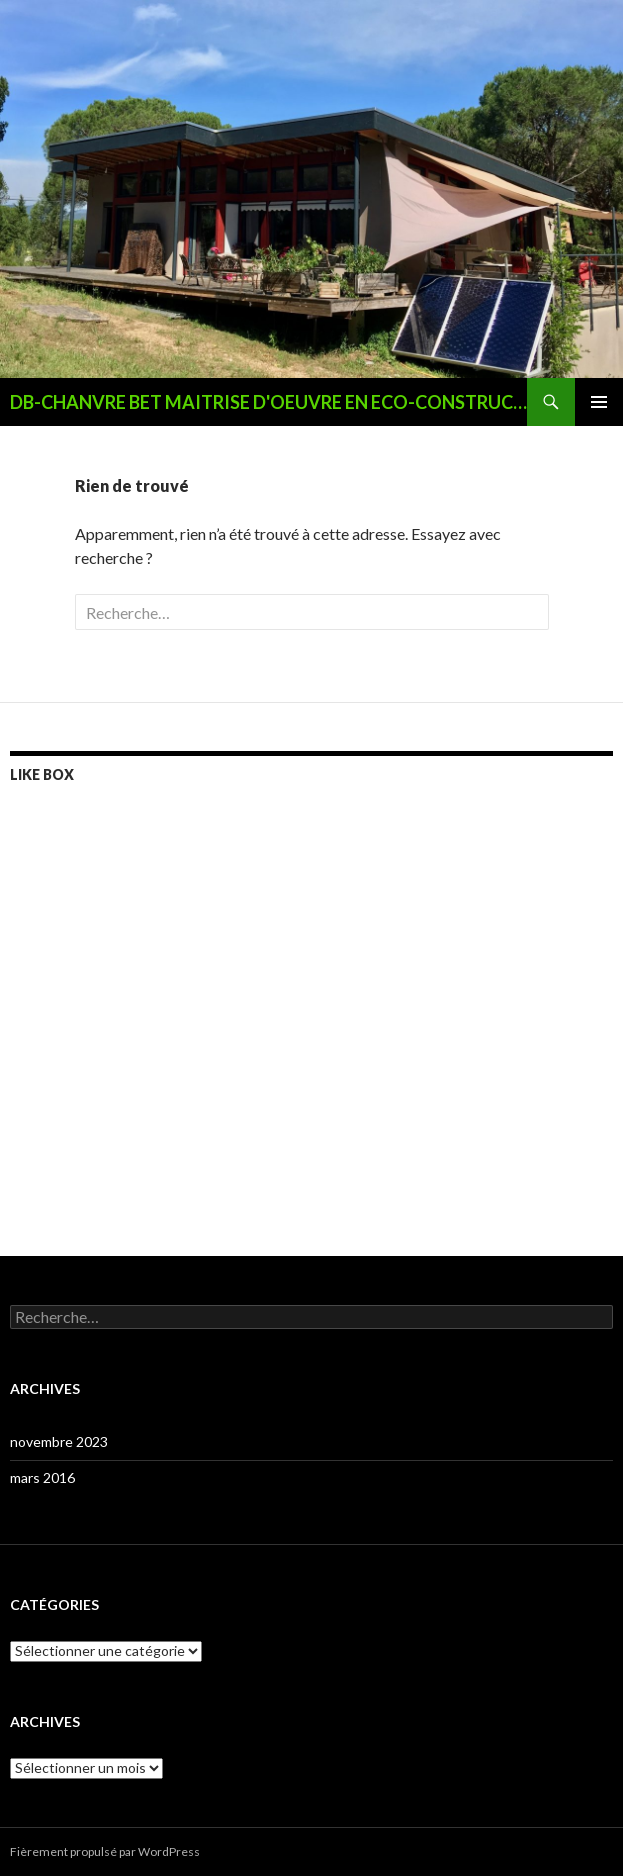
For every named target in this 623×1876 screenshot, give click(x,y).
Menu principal (599, 402)
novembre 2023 (59, 1441)
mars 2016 (42, 1477)
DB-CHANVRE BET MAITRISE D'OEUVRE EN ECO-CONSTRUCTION (268, 402)
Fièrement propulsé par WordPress (105, 1851)
